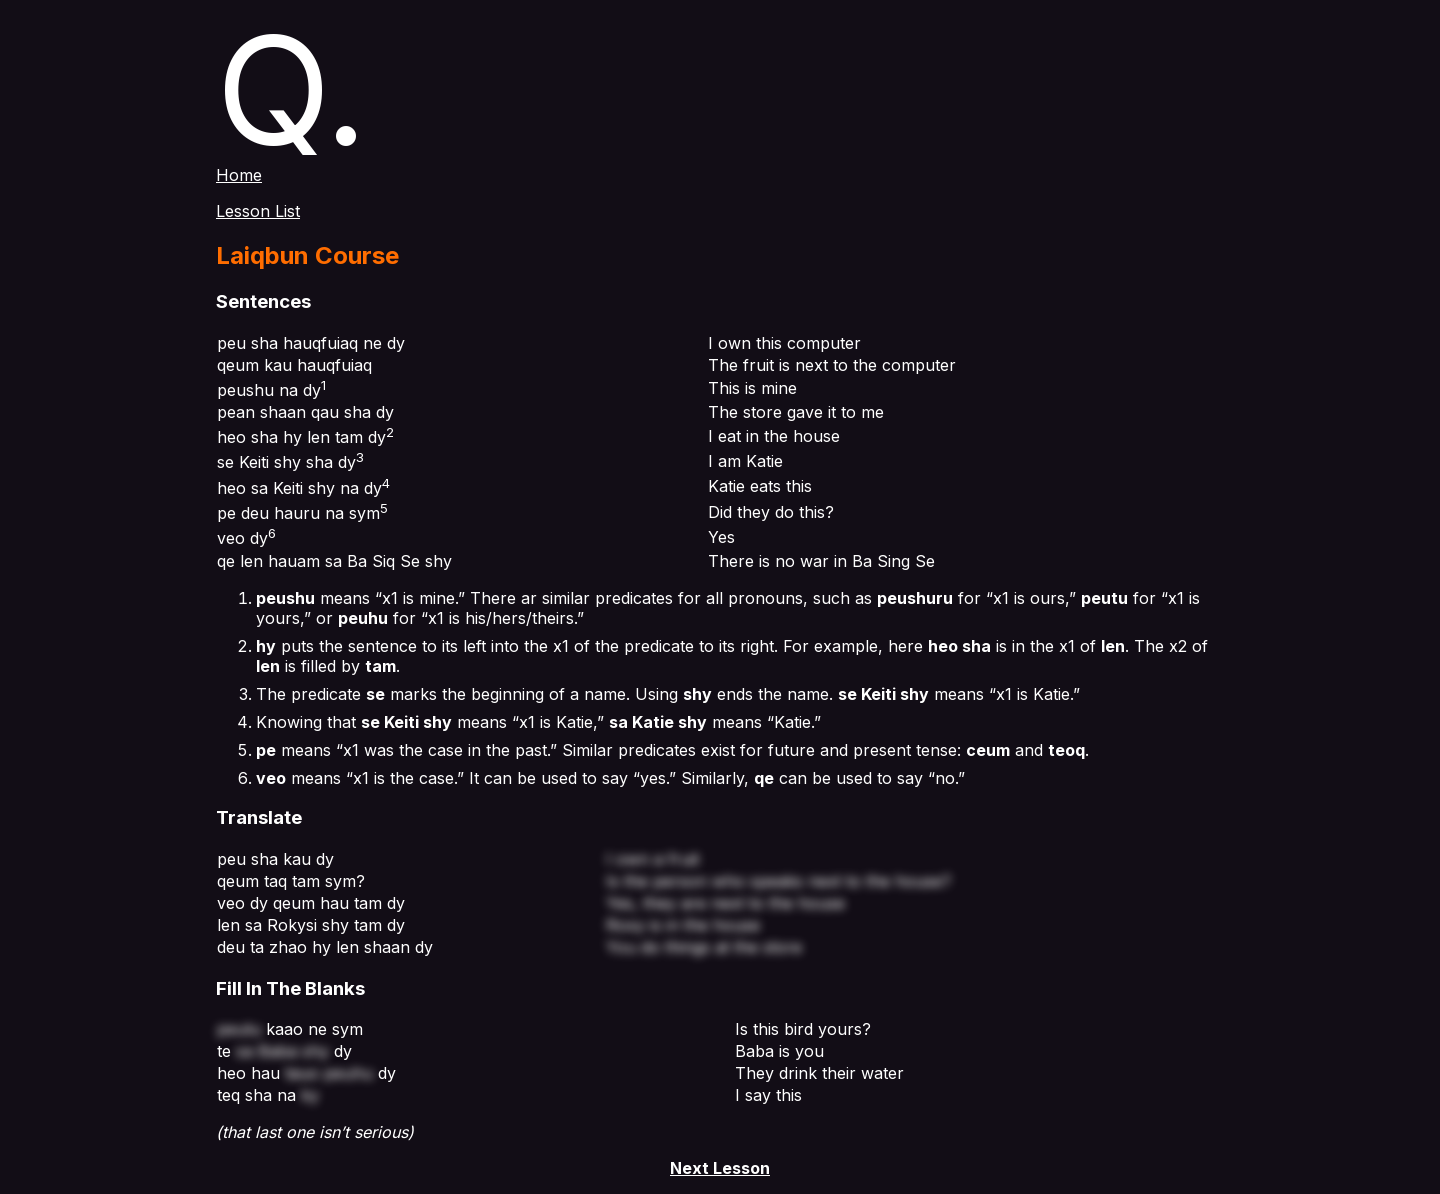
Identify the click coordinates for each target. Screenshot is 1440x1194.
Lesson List (258, 211)
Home (239, 175)
